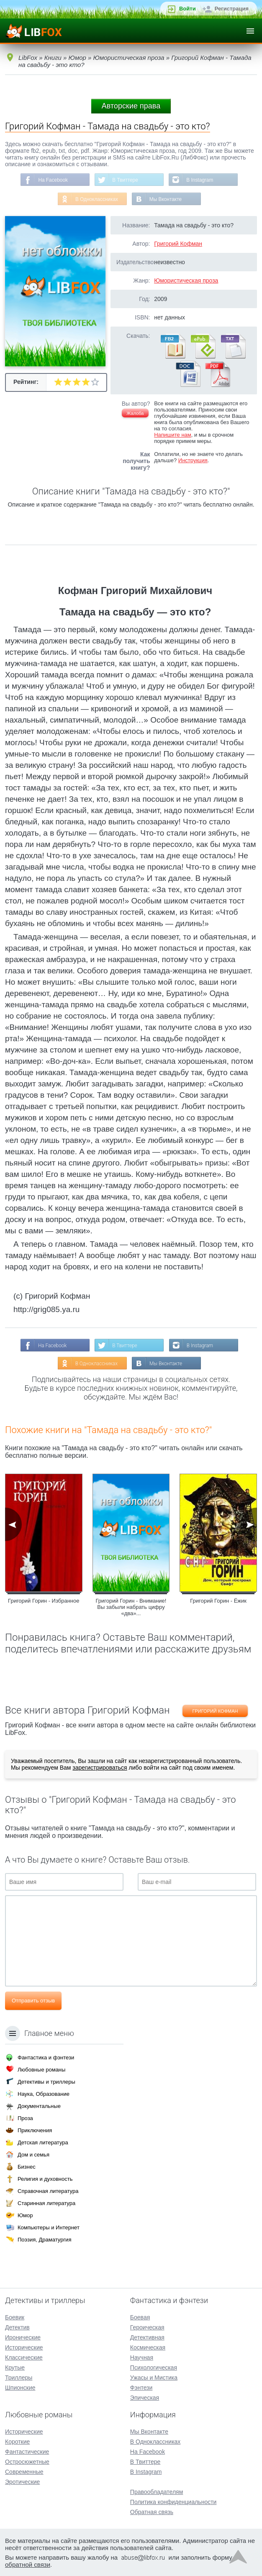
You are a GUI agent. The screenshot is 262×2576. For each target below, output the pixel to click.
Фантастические (27, 2451)
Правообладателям (156, 2491)
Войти (187, 8)
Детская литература (43, 2142)
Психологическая (153, 2367)
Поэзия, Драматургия (44, 2239)
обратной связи (27, 2564)
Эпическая (144, 2397)
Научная (141, 2357)
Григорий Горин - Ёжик (218, 1601)
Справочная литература (48, 2190)
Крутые (15, 2367)
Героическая (147, 2327)
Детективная (147, 2337)
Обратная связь (151, 2511)
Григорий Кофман (178, 244)
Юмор (25, 2215)
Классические (24, 2357)
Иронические (23, 2337)
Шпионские (20, 2387)
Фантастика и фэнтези (46, 2057)
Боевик (14, 2317)
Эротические (22, 2481)
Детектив (17, 2327)
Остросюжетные (27, 2461)
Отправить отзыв (33, 2001)
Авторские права (131, 106)
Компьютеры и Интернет (49, 2227)
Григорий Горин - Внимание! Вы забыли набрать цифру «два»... (130, 1607)
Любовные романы (41, 2069)
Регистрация (232, 8)
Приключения (35, 2130)
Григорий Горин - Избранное (43, 1601)
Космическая (147, 2347)
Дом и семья (33, 2154)
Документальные (39, 2105)
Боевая (140, 2317)
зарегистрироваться (99, 1768)
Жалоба (135, 413)
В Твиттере (125, 180)
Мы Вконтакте (165, 199)
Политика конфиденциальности (173, 2501)
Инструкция (193, 461)
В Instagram (200, 180)
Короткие (17, 2441)
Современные (24, 2471)
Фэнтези (141, 2387)
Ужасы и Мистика (153, 2377)
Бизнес (27, 2166)
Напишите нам (172, 435)
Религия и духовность (45, 2178)
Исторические (24, 2347)
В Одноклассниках (96, 199)
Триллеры (18, 2377)
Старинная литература (46, 2203)
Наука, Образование (43, 2093)
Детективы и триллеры (46, 2081)
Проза (25, 2118)
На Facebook (52, 180)
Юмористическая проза (186, 281)
